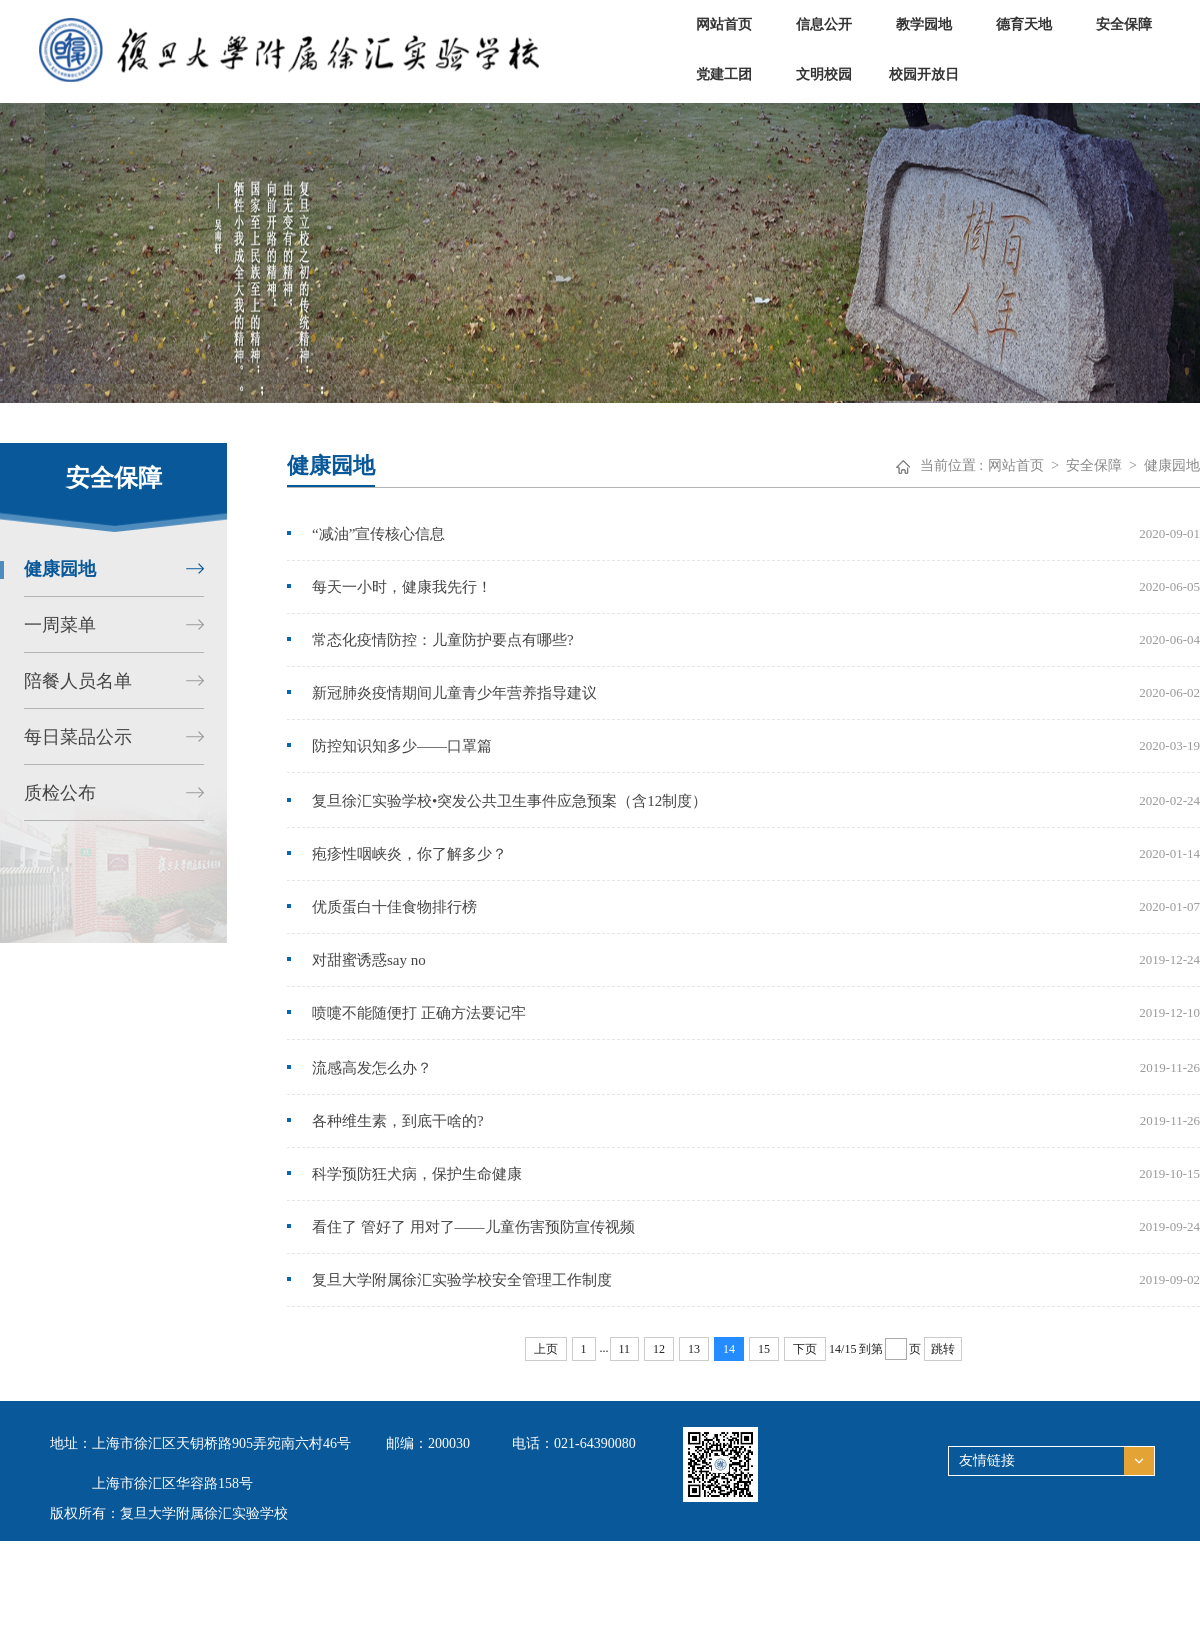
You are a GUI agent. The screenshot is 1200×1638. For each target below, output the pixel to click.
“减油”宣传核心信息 (378, 534)
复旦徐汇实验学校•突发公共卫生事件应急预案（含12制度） (509, 801)
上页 (546, 1349)
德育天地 (1024, 24)
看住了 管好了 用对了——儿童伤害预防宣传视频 (473, 1227)
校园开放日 (924, 74)
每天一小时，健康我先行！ (402, 587)
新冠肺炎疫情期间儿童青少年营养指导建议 (454, 693)
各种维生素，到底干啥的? (398, 1121)
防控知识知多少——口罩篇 (402, 746)
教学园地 (924, 24)
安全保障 (1124, 24)
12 (659, 1349)
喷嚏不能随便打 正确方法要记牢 (419, 1013)
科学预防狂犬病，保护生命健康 (417, 1174)
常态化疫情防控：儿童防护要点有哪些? (443, 640)
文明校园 (824, 74)
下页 (805, 1349)
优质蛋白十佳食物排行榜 (394, 907)
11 (625, 1349)
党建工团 (724, 74)
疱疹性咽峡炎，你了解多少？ (409, 854)
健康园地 (1172, 465)
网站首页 (724, 24)
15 (764, 1349)
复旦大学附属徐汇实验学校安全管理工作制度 (462, 1280)
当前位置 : (951, 465)
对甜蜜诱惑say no (369, 960)
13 (694, 1349)
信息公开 (824, 24)
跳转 (943, 1349)
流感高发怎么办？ (372, 1068)
